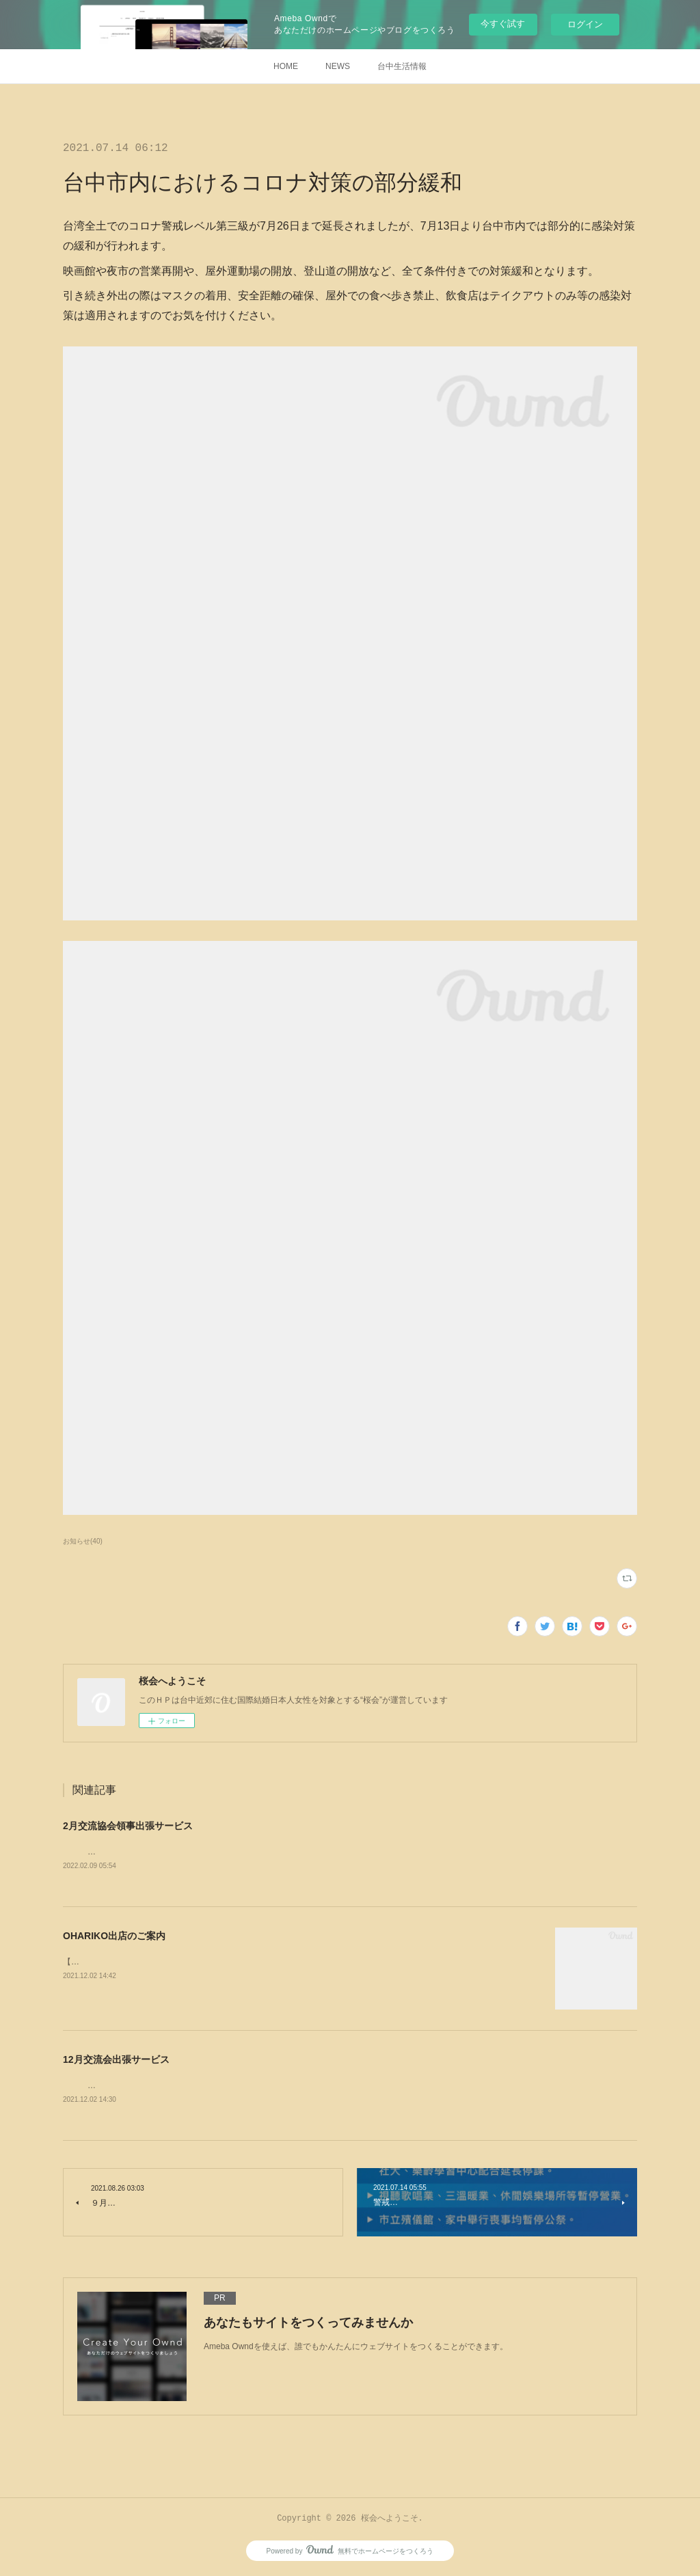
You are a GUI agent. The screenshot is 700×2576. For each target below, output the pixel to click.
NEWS (337, 66)
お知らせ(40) (83, 1541)
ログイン (585, 24)
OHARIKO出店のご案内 (114, 1936)
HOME (285, 66)
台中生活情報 (402, 66)
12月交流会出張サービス (116, 2060)
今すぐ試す (503, 23)
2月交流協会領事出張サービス (128, 1825)
